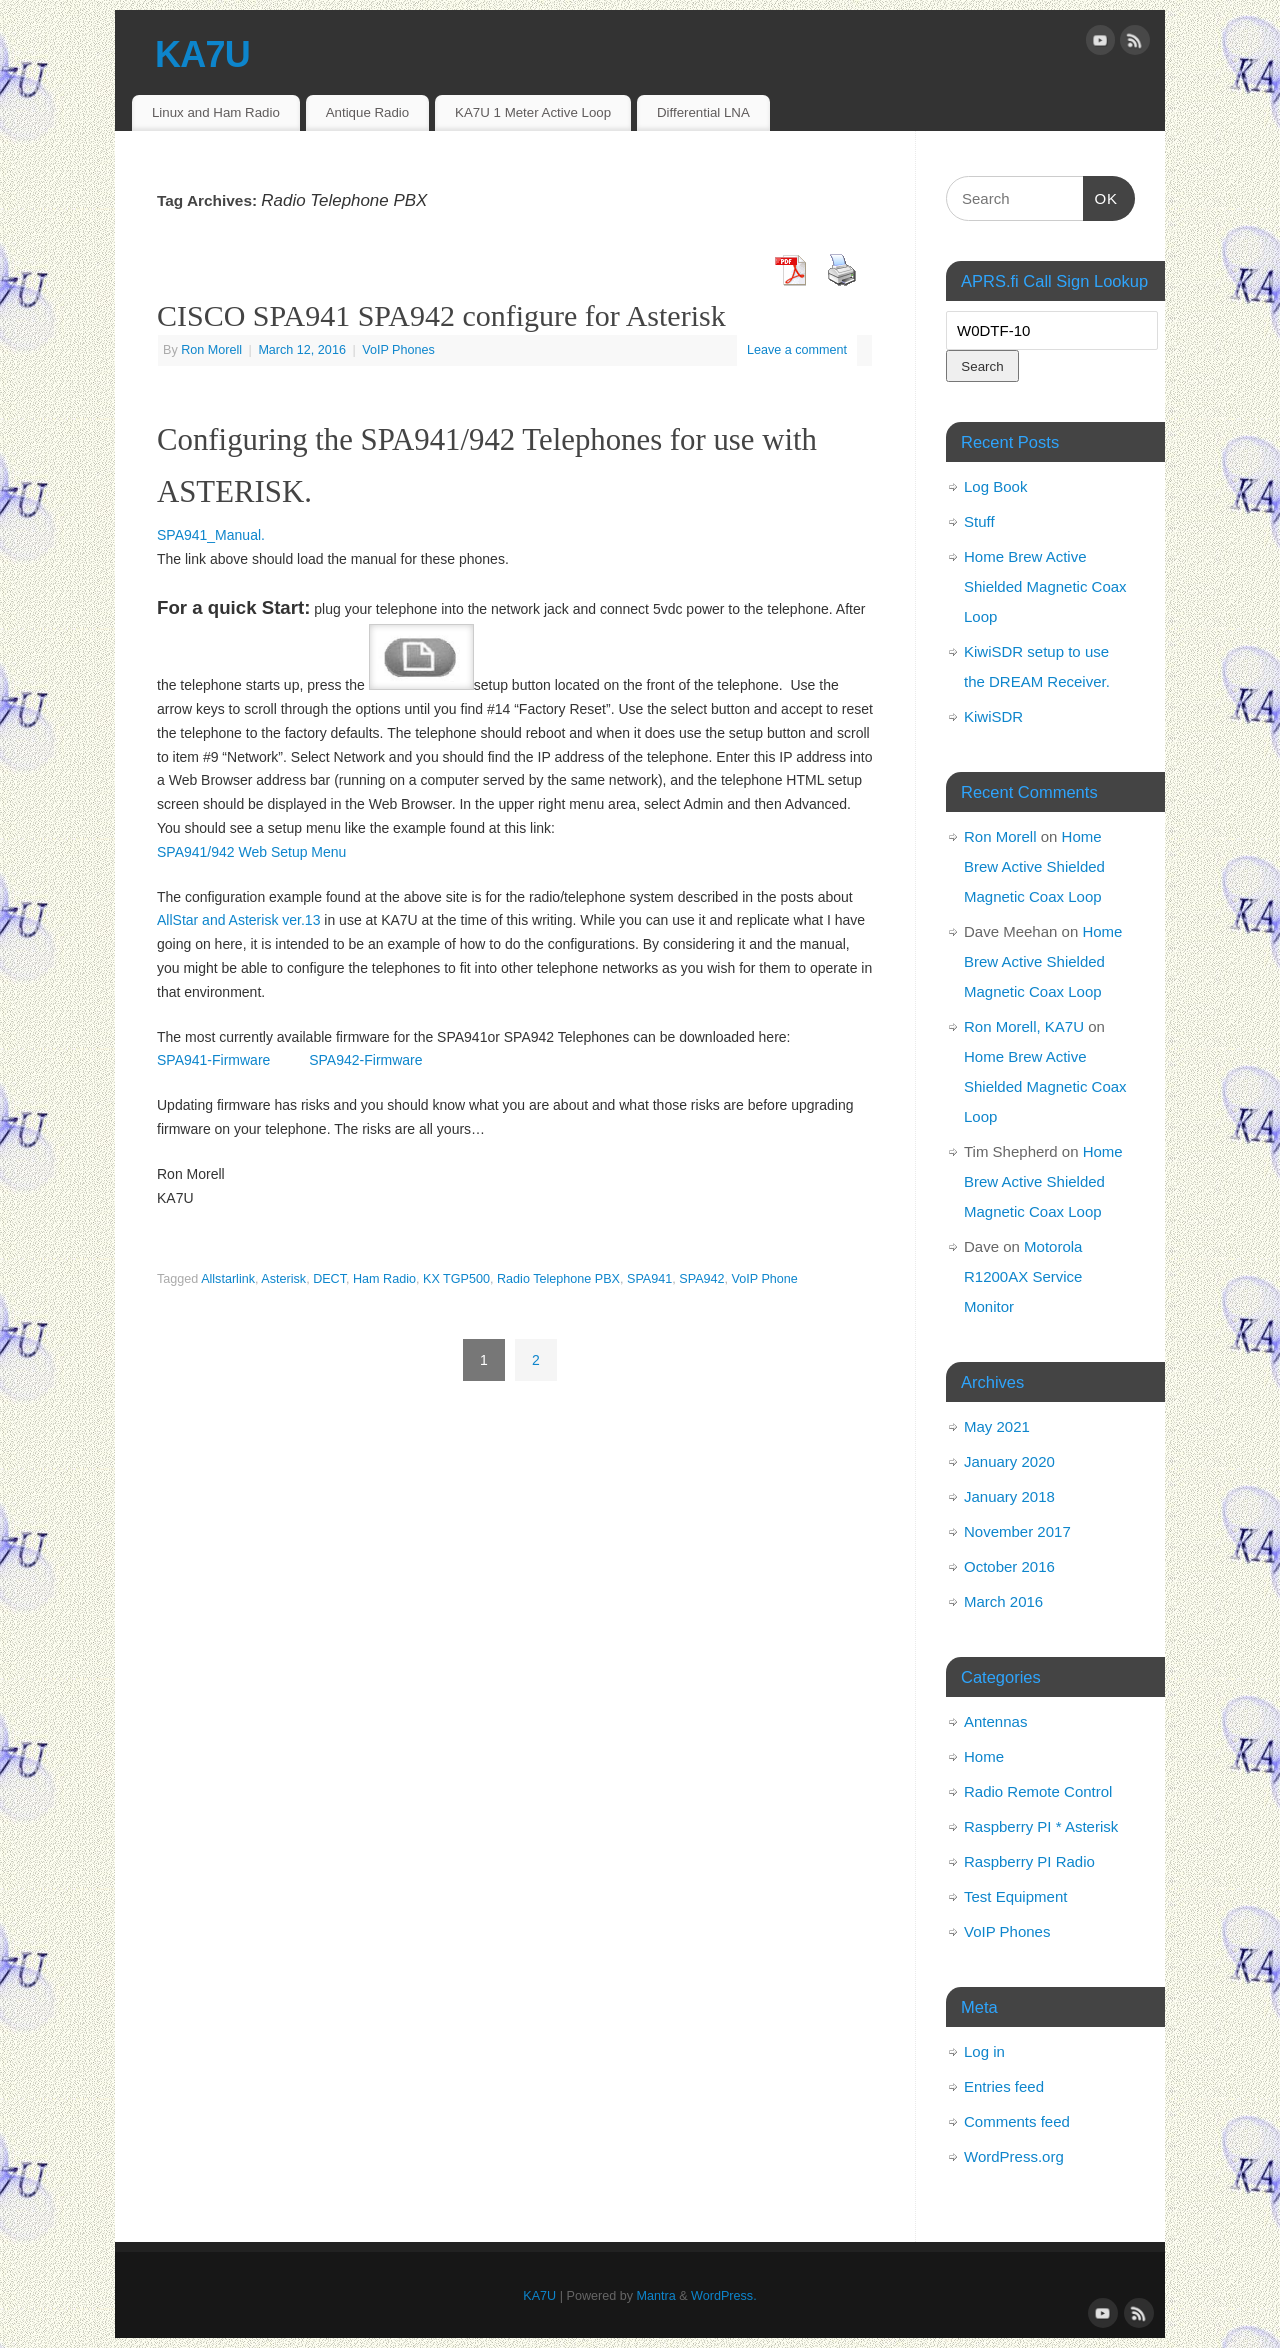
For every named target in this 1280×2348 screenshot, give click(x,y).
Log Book (995, 486)
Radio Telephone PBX (558, 1279)
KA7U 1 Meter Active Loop (533, 112)
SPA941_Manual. (211, 535)
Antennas (995, 1721)
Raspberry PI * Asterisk (1041, 1826)
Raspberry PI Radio (1029, 1861)
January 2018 (1009, 1496)
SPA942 (701, 1279)
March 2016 (1003, 1601)
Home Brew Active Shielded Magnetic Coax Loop (1045, 586)
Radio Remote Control (1038, 1791)
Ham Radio (384, 1279)
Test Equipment (1015, 1896)
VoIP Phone (765, 1279)
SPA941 (649, 1279)
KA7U (202, 54)
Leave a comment (797, 350)
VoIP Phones (398, 350)
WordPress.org (1014, 2156)
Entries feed (1004, 2086)
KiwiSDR (993, 716)
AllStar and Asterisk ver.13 (238, 920)
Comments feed (1017, 2121)
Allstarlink (228, 1279)
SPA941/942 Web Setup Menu (251, 852)
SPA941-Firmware (213, 1060)
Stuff (979, 521)
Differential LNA (703, 112)
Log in (984, 2051)
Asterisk (283, 1279)
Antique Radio (368, 112)
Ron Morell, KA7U (1024, 1026)
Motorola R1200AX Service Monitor (1023, 1276)
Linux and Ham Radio (216, 112)
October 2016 (1009, 1566)
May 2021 (997, 1426)
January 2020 (1009, 1461)
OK (1101, 196)
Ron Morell (211, 350)
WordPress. (724, 2296)
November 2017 (1017, 1531)
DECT (329, 1279)
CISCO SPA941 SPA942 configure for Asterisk (441, 315)
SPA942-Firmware (363, 1060)
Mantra (656, 2296)
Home (984, 1756)
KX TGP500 (456, 1279)
